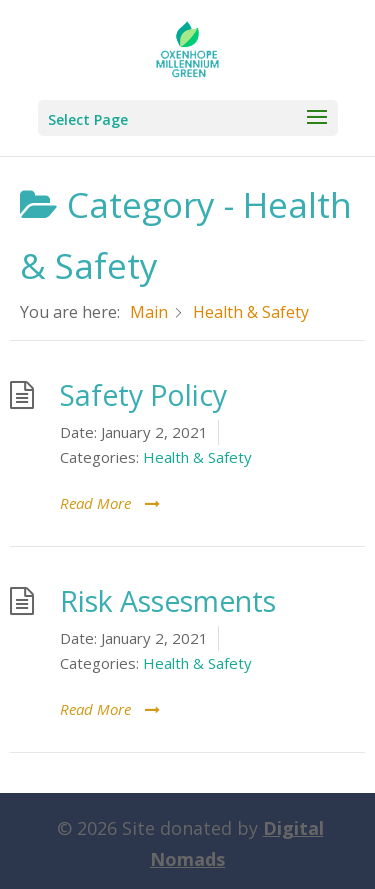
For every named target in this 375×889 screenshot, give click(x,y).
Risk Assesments (168, 601)
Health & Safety (197, 457)
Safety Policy (143, 395)
